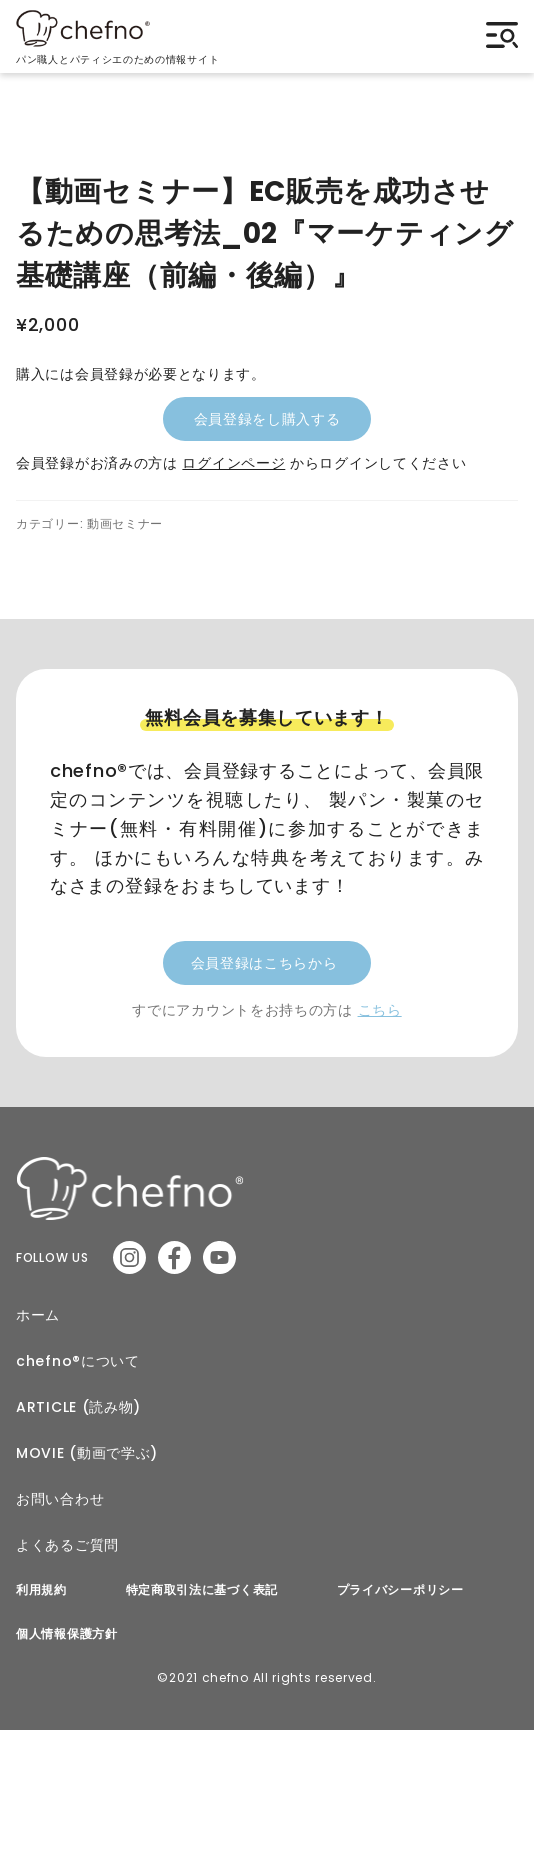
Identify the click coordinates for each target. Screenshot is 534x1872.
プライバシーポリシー (400, 1590)
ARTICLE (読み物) (78, 1407)
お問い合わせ (60, 1499)
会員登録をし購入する (267, 419)
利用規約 (41, 1590)
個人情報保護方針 (67, 1634)
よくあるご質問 (67, 1545)
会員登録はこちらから (264, 963)
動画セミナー (125, 523)
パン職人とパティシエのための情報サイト (117, 54)
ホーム (38, 1315)
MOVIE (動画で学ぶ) (87, 1453)
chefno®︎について (78, 1361)
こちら (380, 1010)
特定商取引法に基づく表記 (202, 1590)
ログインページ (233, 463)
